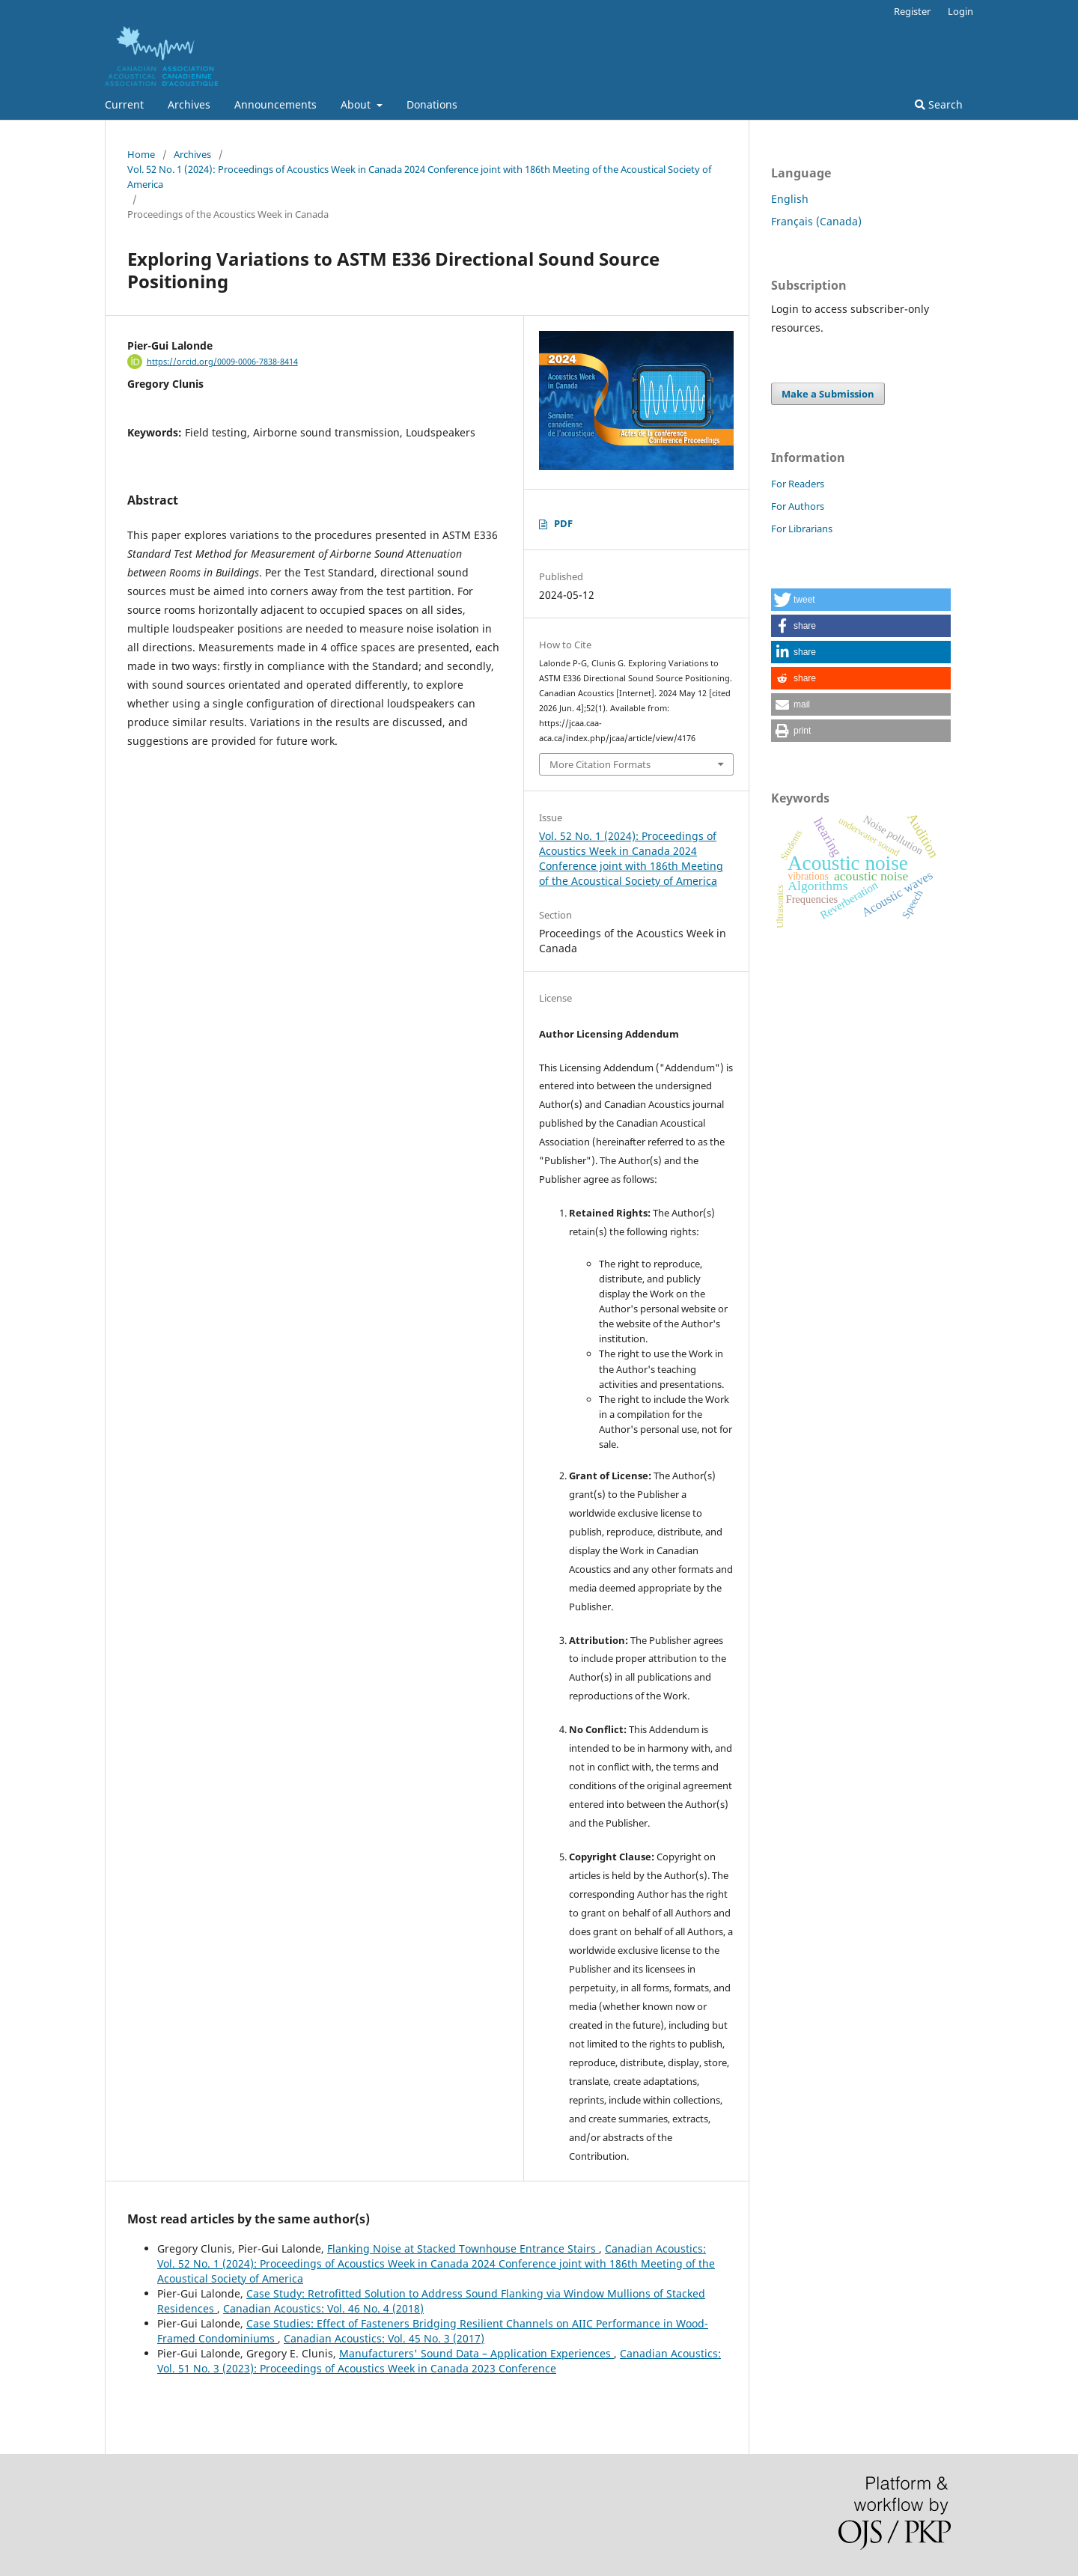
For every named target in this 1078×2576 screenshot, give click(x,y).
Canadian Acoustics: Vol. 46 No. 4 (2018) (323, 2308)
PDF (563, 523)
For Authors (797, 506)
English (789, 199)
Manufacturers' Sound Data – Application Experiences (476, 2353)
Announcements (275, 104)
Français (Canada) (816, 221)
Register (912, 11)
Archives (189, 104)
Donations (431, 104)
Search (939, 104)
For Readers (797, 483)
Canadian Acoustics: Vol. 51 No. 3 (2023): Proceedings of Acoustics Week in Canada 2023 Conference (439, 2360)
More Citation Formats (600, 764)
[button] (861, 599)
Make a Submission (828, 394)
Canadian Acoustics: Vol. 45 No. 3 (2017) (384, 2338)
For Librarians (801, 528)
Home (141, 154)
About (357, 104)
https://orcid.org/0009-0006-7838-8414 (222, 361)
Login (960, 11)
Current (124, 104)
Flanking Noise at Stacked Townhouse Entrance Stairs (463, 2248)
